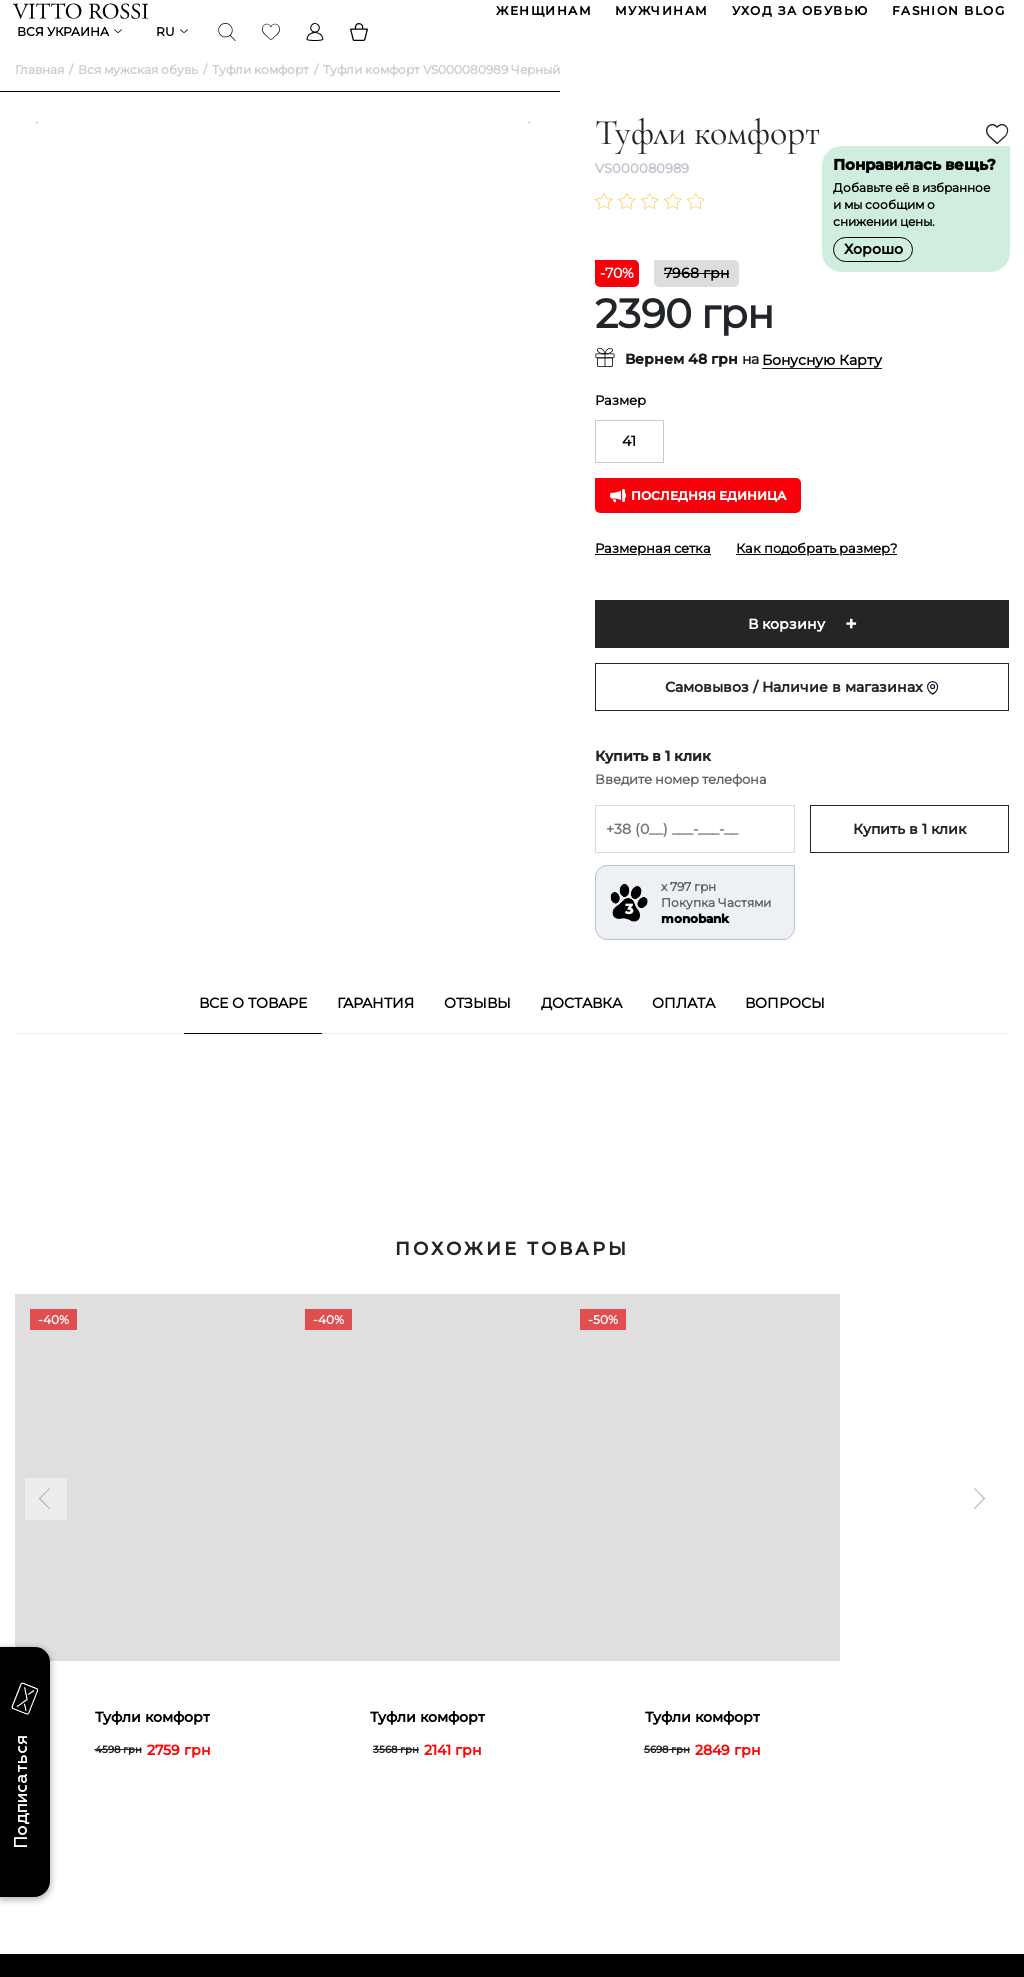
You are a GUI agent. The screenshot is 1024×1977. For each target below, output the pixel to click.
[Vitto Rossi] (82, 18)
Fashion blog (946, 18)
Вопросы (785, 1034)
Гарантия (375, 1034)
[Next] (519, 510)
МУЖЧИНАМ (660, 18)
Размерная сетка (653, 579)
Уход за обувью (798, 18)
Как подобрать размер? (816, 579)
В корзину (786, 655)
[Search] (229, 54)
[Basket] (361, 54)
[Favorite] (273, 54)
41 (629, 472)
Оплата (683, 1034)
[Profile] (317, 54)
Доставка (581, 1034)
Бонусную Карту (822, 391)
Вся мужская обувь (138, 100)
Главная (39, 100)
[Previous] (46, 510)
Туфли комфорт (260, 100)
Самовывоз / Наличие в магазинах (802, 718)
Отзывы (477, 1034)
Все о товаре (253, 1034)
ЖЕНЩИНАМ (542, 18)
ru (167, 54)
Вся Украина (65, 54)
